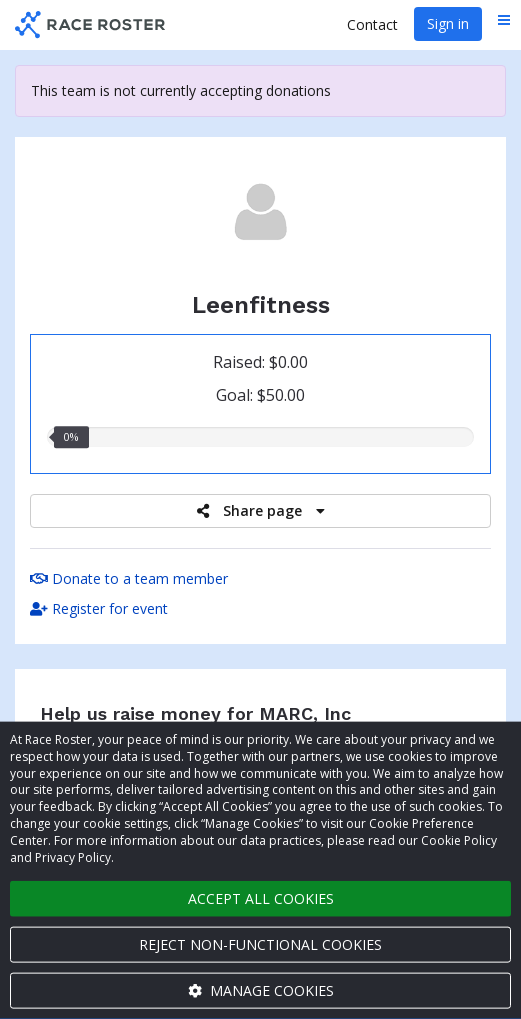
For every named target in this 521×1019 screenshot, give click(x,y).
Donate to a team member (129, 578)
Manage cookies (261, 990)
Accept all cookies (261, 898)
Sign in (448, 23)
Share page (261, 510)
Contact (372, 24)
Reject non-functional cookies (260, 944)
